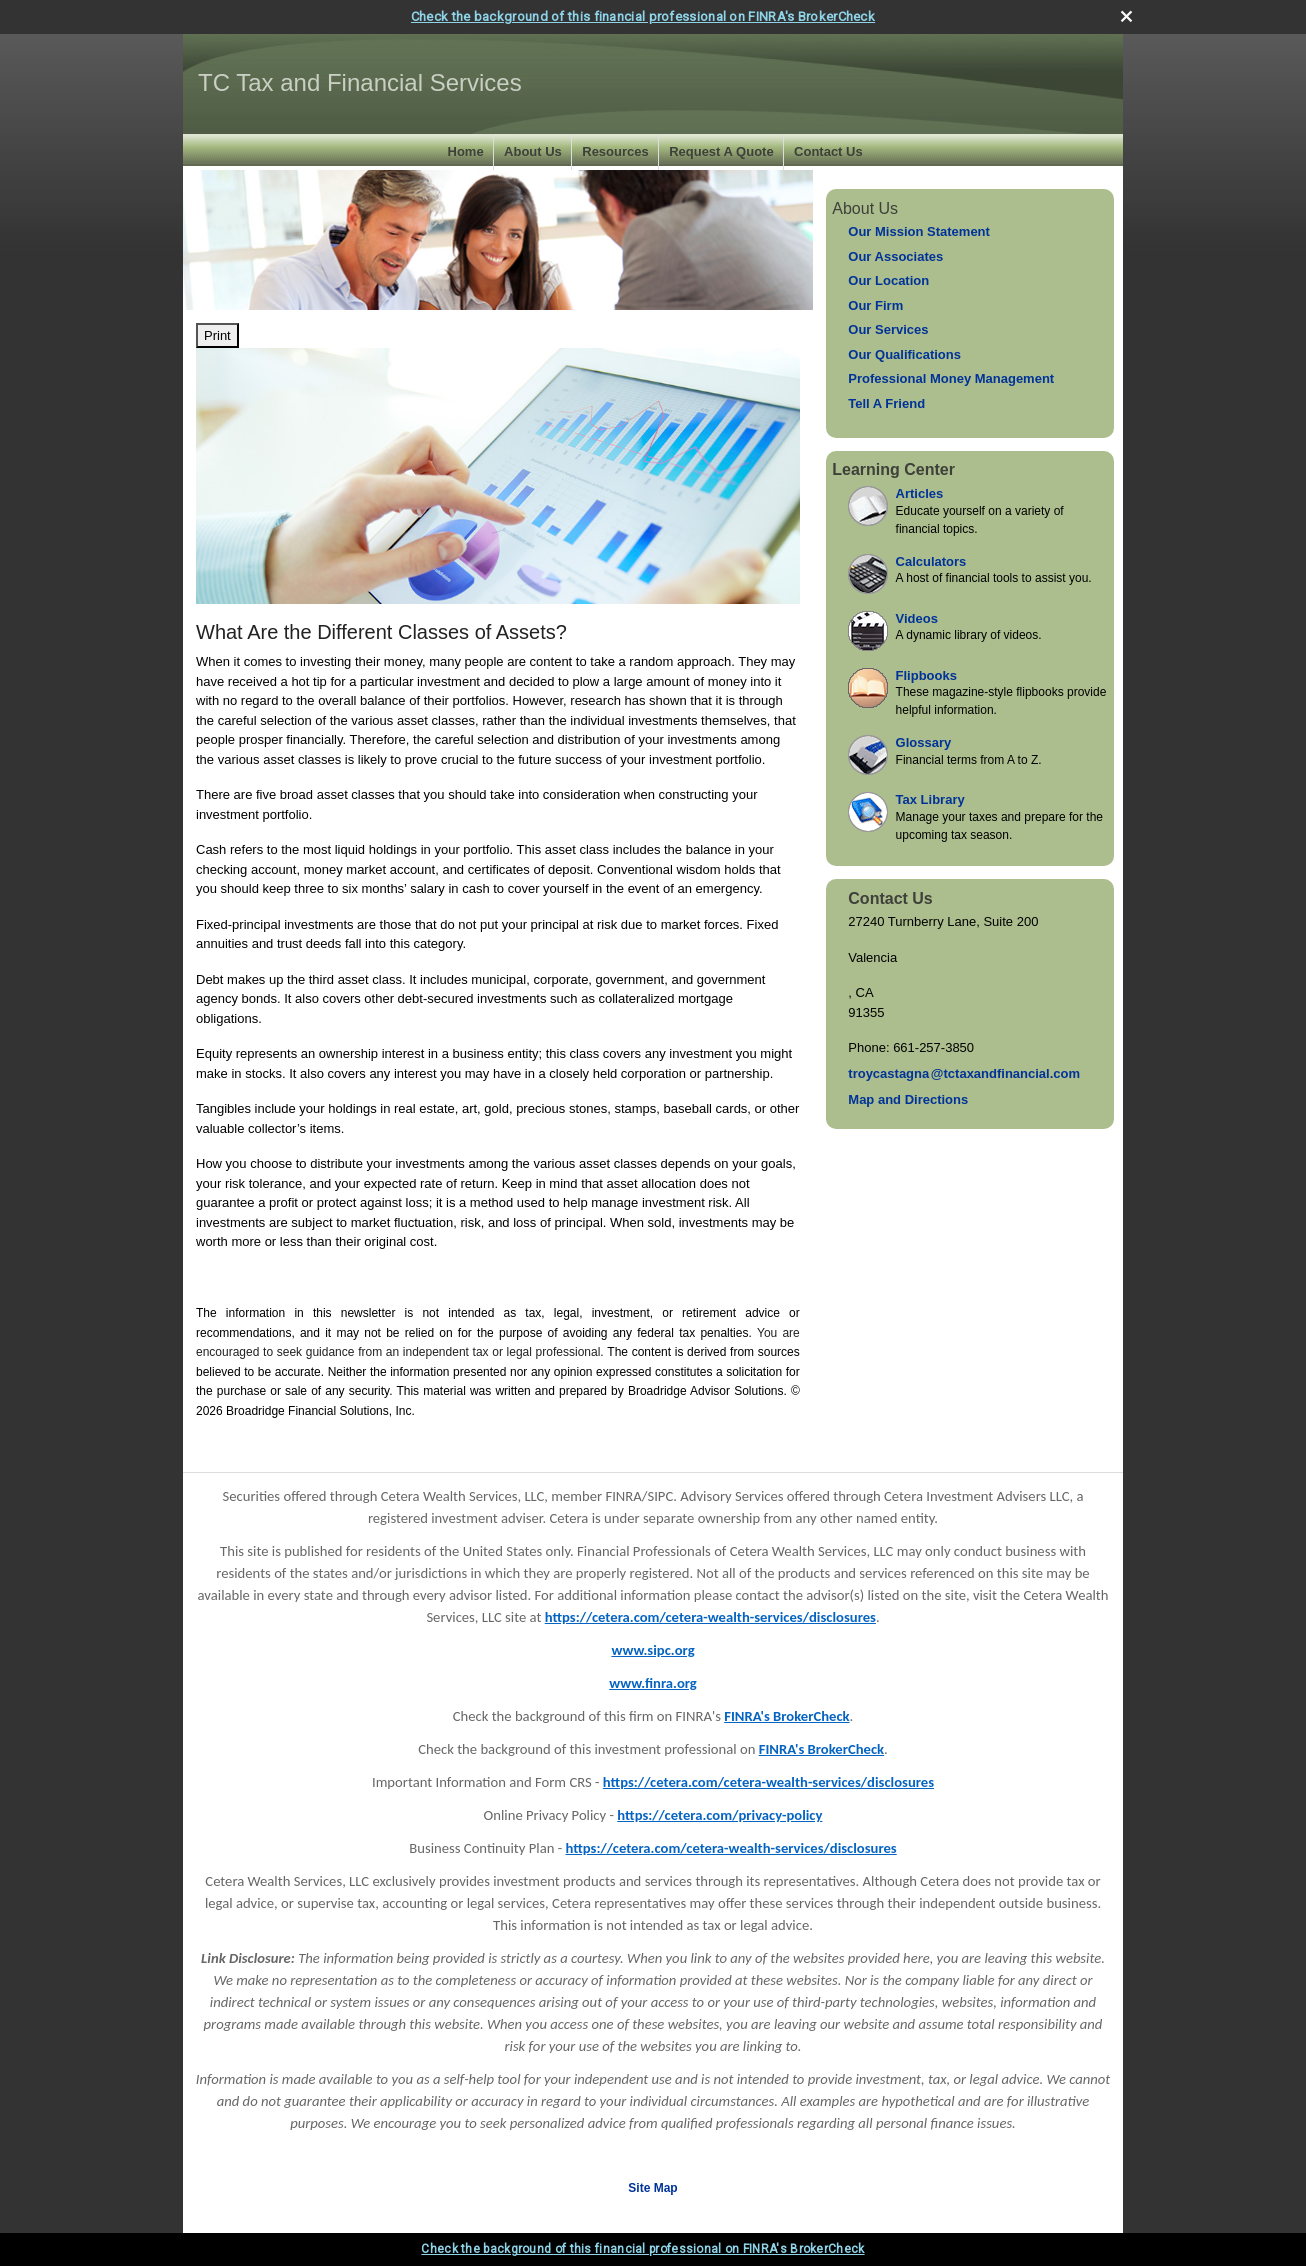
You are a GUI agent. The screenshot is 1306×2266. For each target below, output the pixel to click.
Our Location (888, 280)
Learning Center (893, 469)
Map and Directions (908, 1099)
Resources (615, 151)
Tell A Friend (886, 403)
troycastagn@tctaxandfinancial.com (964, 1073)
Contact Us (828, 151)
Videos (917, 618)
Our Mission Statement (919, 231)
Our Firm (875, 305)
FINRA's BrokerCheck (786, 1716)
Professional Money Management (951, 378)
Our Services (888, 329)
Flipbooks (926, 675)
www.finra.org (653, 1683)
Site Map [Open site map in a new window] (652, 2188)
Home (466, 151)
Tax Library (930, 799)
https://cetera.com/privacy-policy (719, 1815)
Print (217, 335)
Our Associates (895, 256)
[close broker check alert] (1126, 16)
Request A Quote (721, 151)
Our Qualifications (904, 354)
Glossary (924, 742)
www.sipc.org (652, 1650)
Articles (920, 493)
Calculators (931, 561)
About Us (533, 151)
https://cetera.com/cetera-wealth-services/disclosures (710, 1617)
